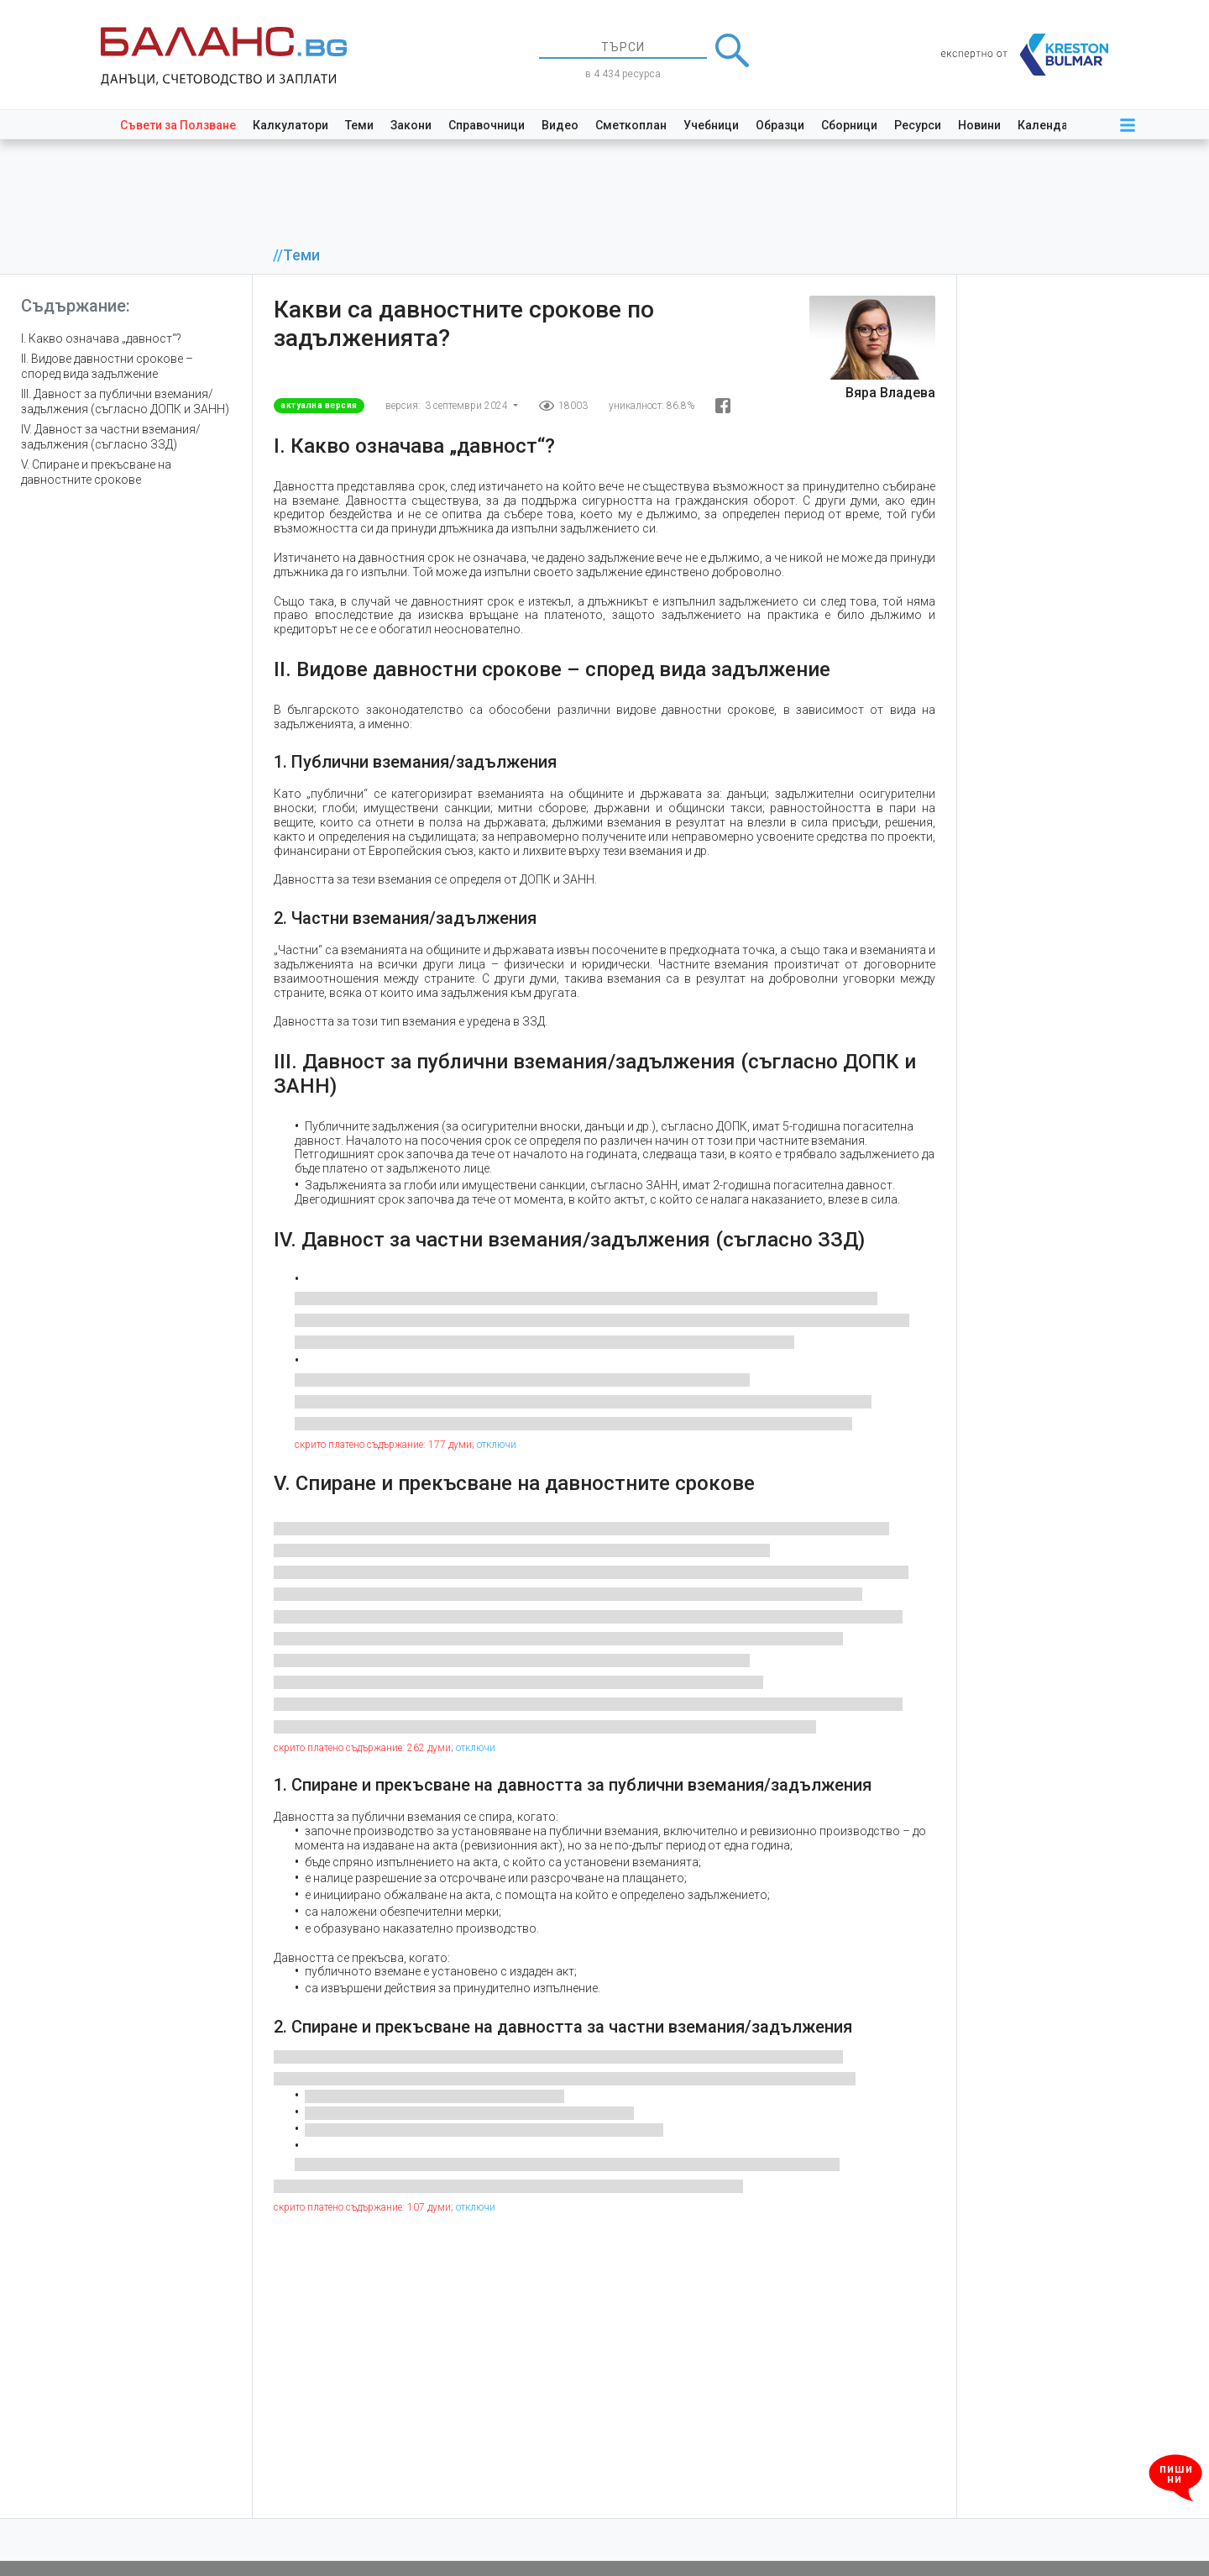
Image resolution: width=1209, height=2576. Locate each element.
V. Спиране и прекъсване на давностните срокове (96, 472)
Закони (411, 125)
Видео (560, 125)
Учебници (711, 125)
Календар (1046, 125)
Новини (979, 125)
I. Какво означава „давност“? (101, 338)
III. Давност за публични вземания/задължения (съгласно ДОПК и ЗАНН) (125, 401)
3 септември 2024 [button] (467, 406)
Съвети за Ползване (178, 125)
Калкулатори (290, 125)
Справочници (486, 125)
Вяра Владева (890, 393)
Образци (780, 125)
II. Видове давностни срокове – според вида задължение (107, 366)
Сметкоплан (631, 125)
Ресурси (917, 125)
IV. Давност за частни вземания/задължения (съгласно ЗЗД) (111, 436)
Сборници (849, 125)
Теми (359, 125)
